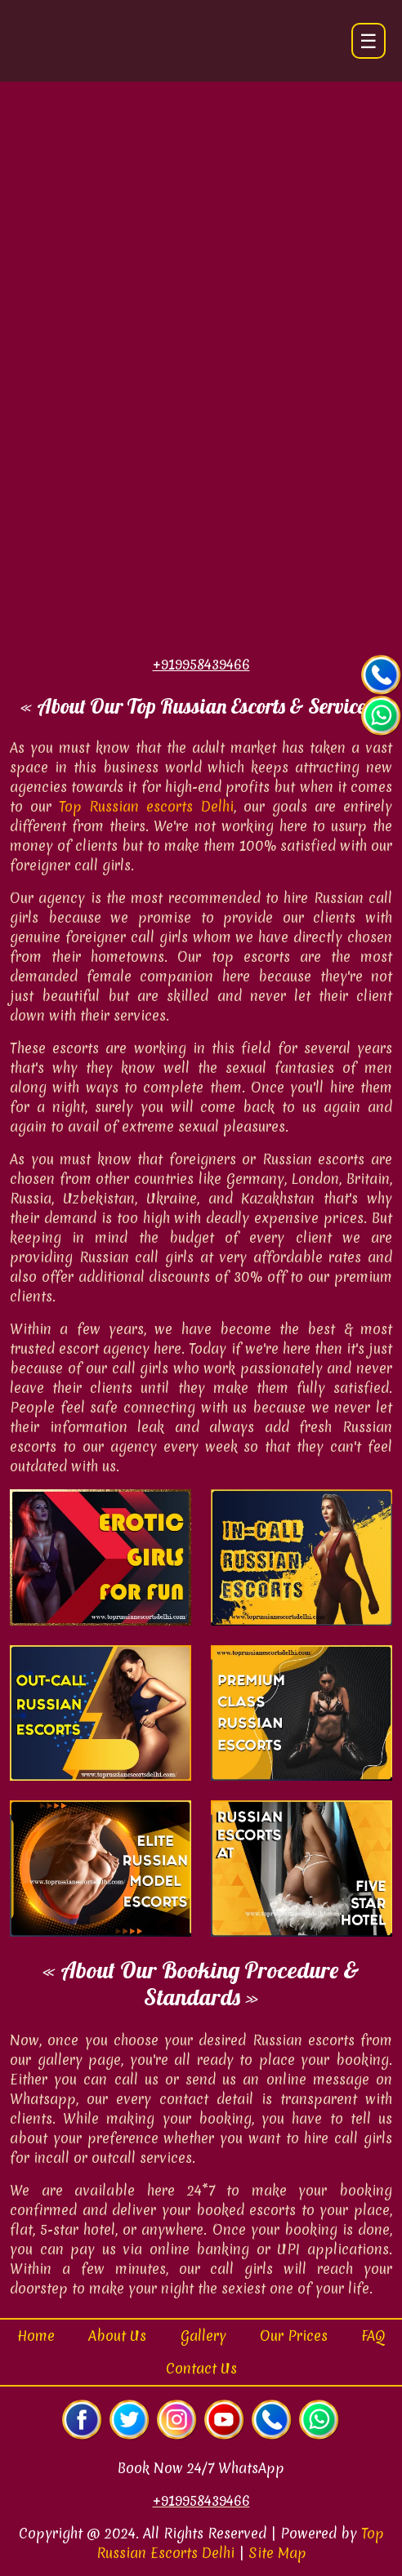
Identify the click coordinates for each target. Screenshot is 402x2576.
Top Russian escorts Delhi (146, 806)
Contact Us (201, 2368)
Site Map (277, 2552)
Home (36, 2335)
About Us (117, 2335)
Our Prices (294, 2335)
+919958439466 (201, 2500)
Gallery (203, 2335)
